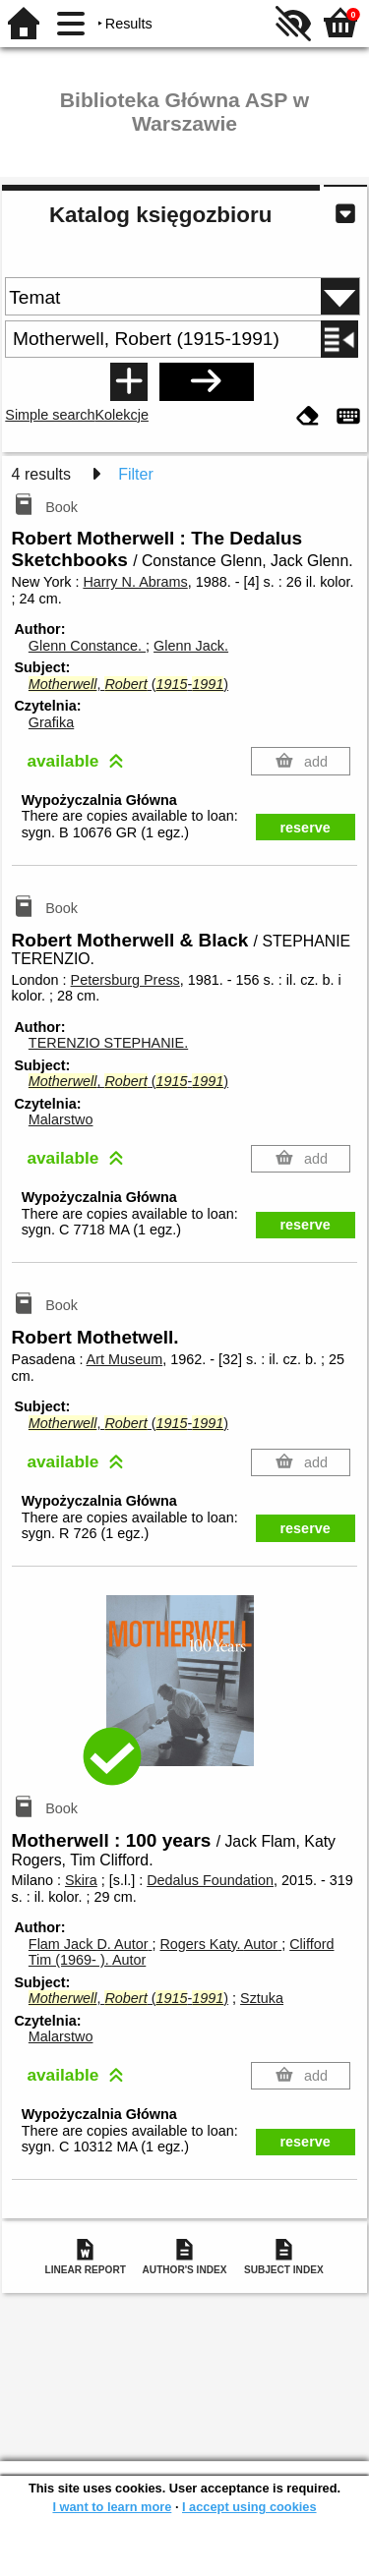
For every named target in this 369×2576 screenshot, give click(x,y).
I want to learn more (111, 2506)
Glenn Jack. (191, 646)
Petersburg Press (125, 980)
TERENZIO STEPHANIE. (108, 1043)
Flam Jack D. (91, 1944)
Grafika (51, 722)
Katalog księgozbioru (160, 214)
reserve (305, 827)
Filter (136, 474)
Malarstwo (61, 1119)
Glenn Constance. (87, 646)
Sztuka (261, 1998)
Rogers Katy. (220, 1944)
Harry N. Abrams (135, 582)
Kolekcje (122, 415)
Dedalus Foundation (210, 1880)
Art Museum (125, 1359)
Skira (81, 1880)
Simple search (49, 415)
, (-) (128, 684)
